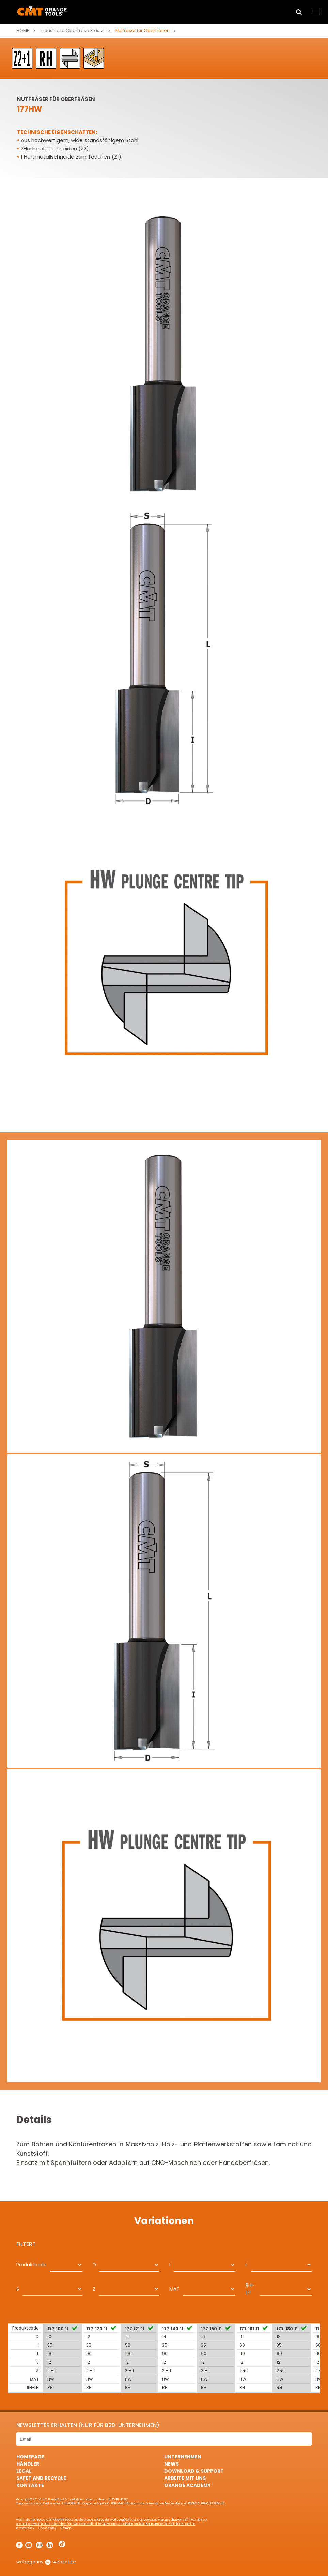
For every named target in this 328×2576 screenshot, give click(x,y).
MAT (174, 2289)
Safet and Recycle (41, 2478)
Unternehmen (182, 2456)
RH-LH (250, 2289)
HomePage (30, 2456)
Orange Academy (187, 2485)
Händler (27, 2463)
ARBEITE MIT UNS (185, 2478)
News (171, 2463)
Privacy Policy (25, 2528)
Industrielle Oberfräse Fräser (72, 30)
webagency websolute (46, 2562)
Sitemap (66, 2528)
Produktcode (31, 2264)
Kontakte (30, 2485)
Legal (23, 2471)
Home (22, 30)
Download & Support (194, 2471)
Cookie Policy (47, 2528)
